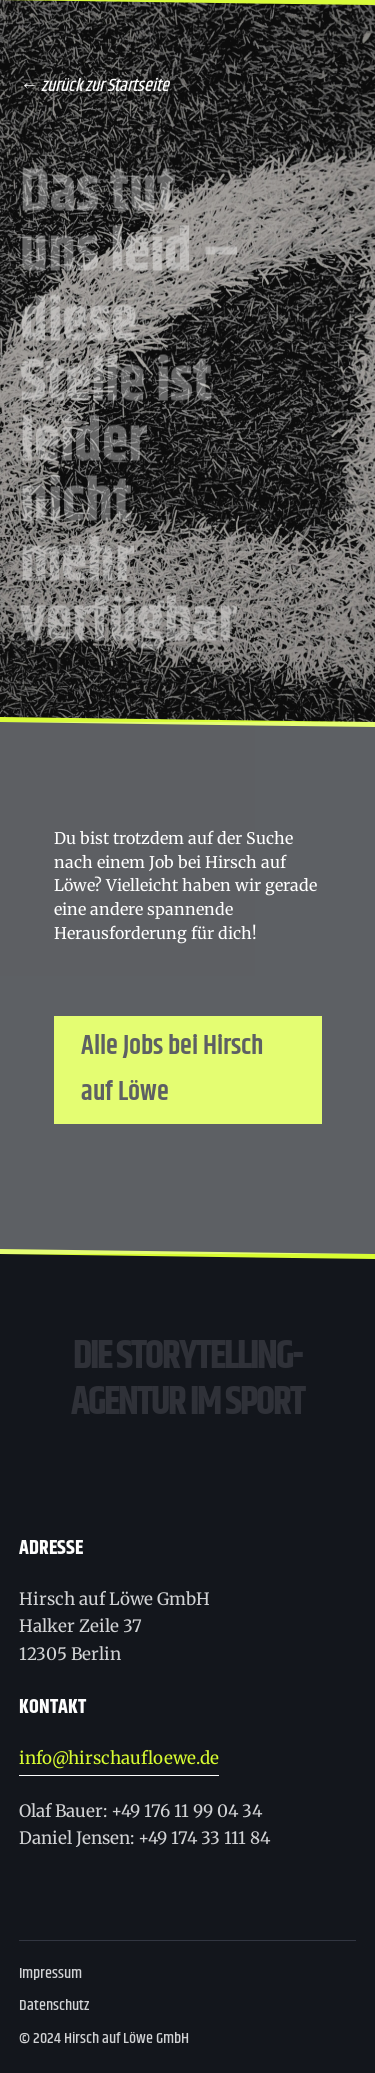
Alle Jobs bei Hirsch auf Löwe (172, 1069)
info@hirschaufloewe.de (119, 1758)
